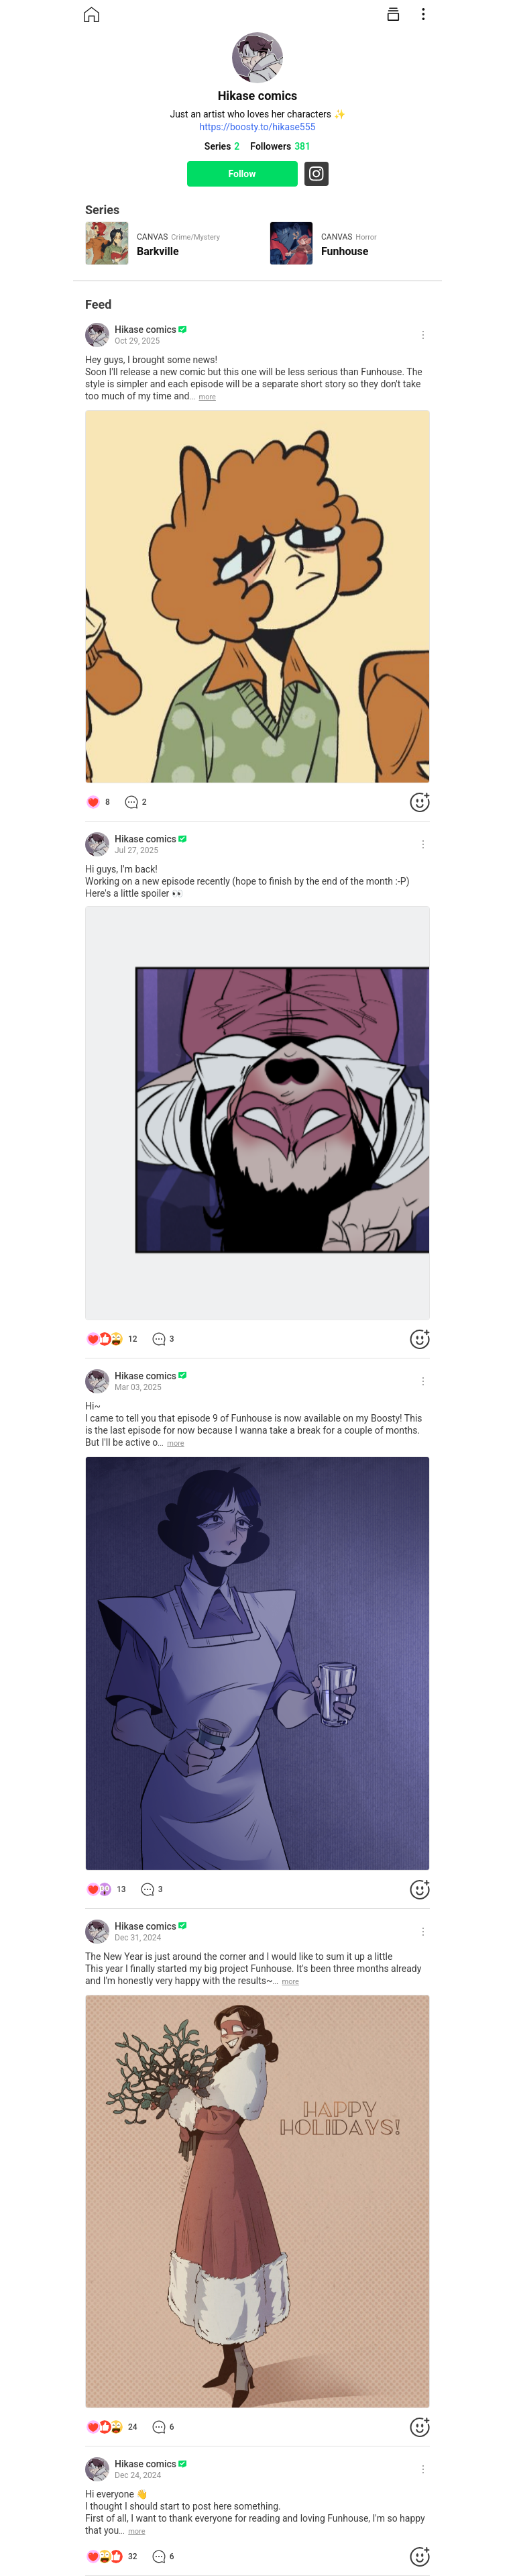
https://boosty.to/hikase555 (258, 126)
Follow (241, 173)
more (207, 397)
